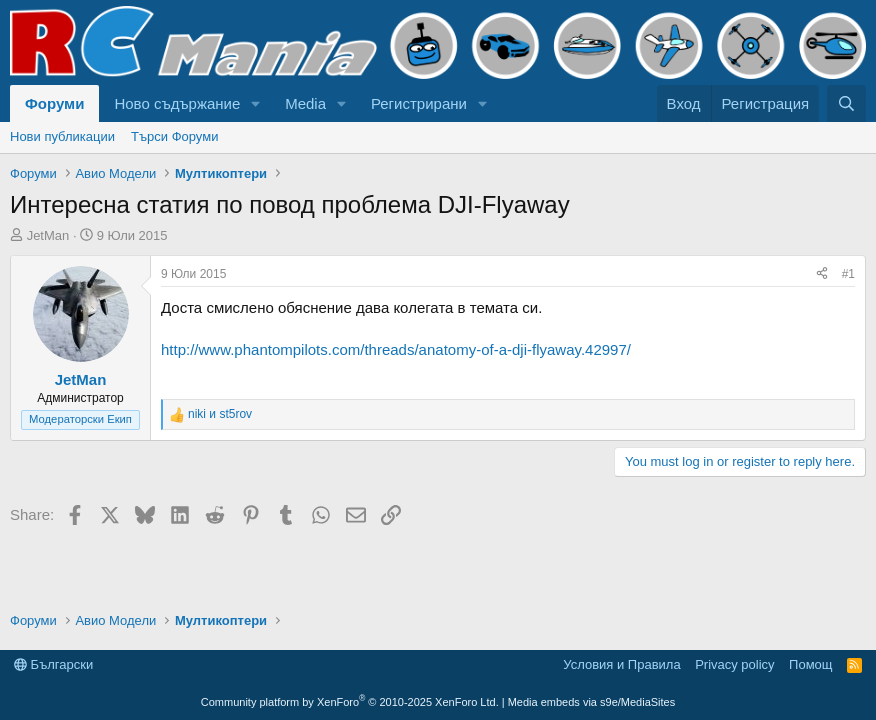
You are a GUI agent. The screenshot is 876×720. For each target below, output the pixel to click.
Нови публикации (62, 136)
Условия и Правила (621, 664)
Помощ (810, 664)
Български (53, 664)
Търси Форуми (174, 136)
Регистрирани (419, 103)
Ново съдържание (177, 103)
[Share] (822, 274)
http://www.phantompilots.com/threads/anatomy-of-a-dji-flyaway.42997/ (396, 349)
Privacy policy (734, 664)
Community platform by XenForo (350, 702)
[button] (256, 103)
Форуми (54, 103)
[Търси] (846, 103)
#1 (848, 274)
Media (305, 103)
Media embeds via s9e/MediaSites (592, 702)
